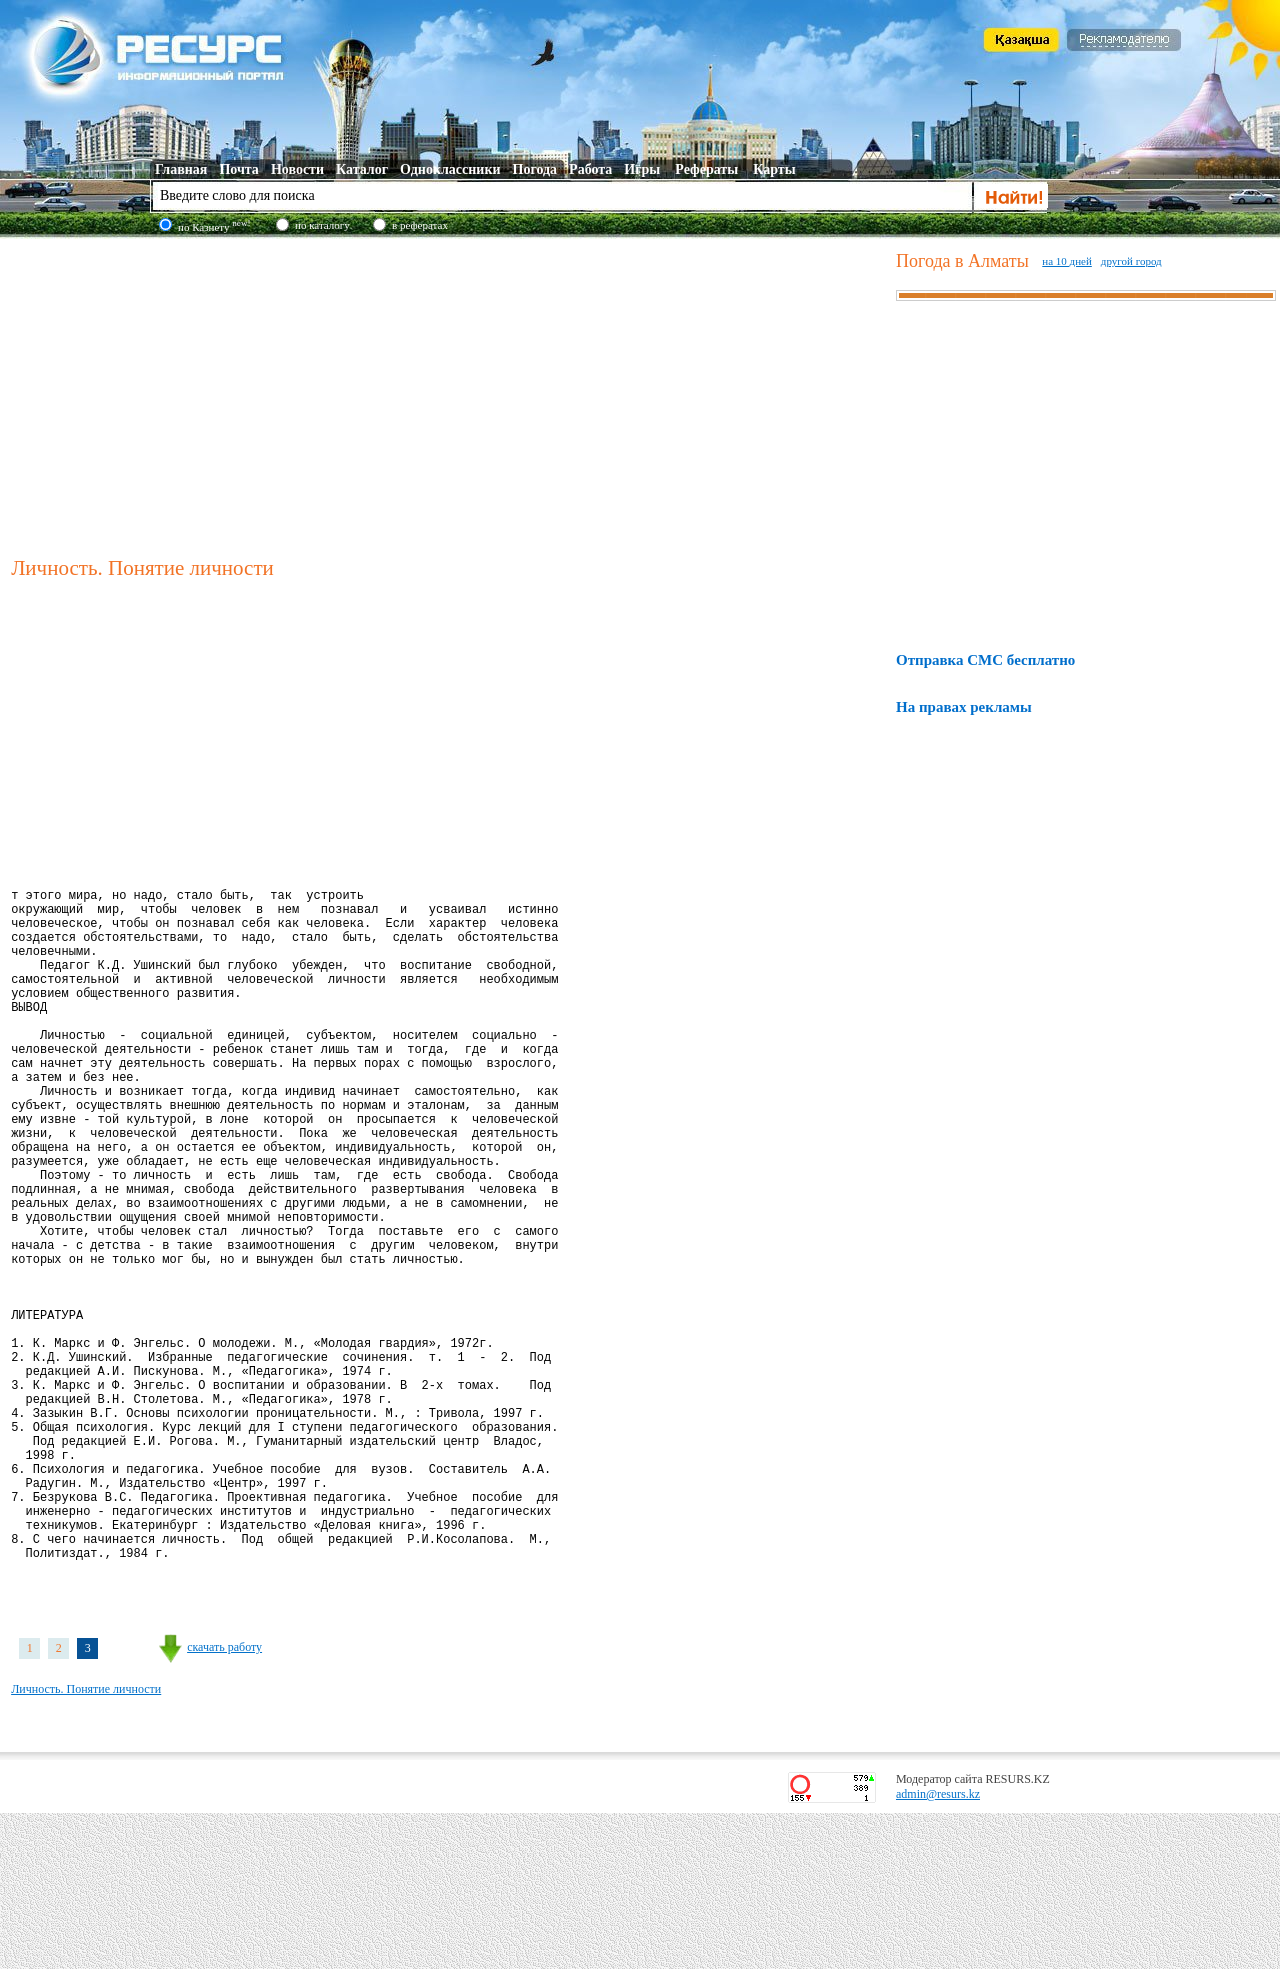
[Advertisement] (449, 394)
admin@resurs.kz (938, 1950)
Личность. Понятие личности (86, 1845)
